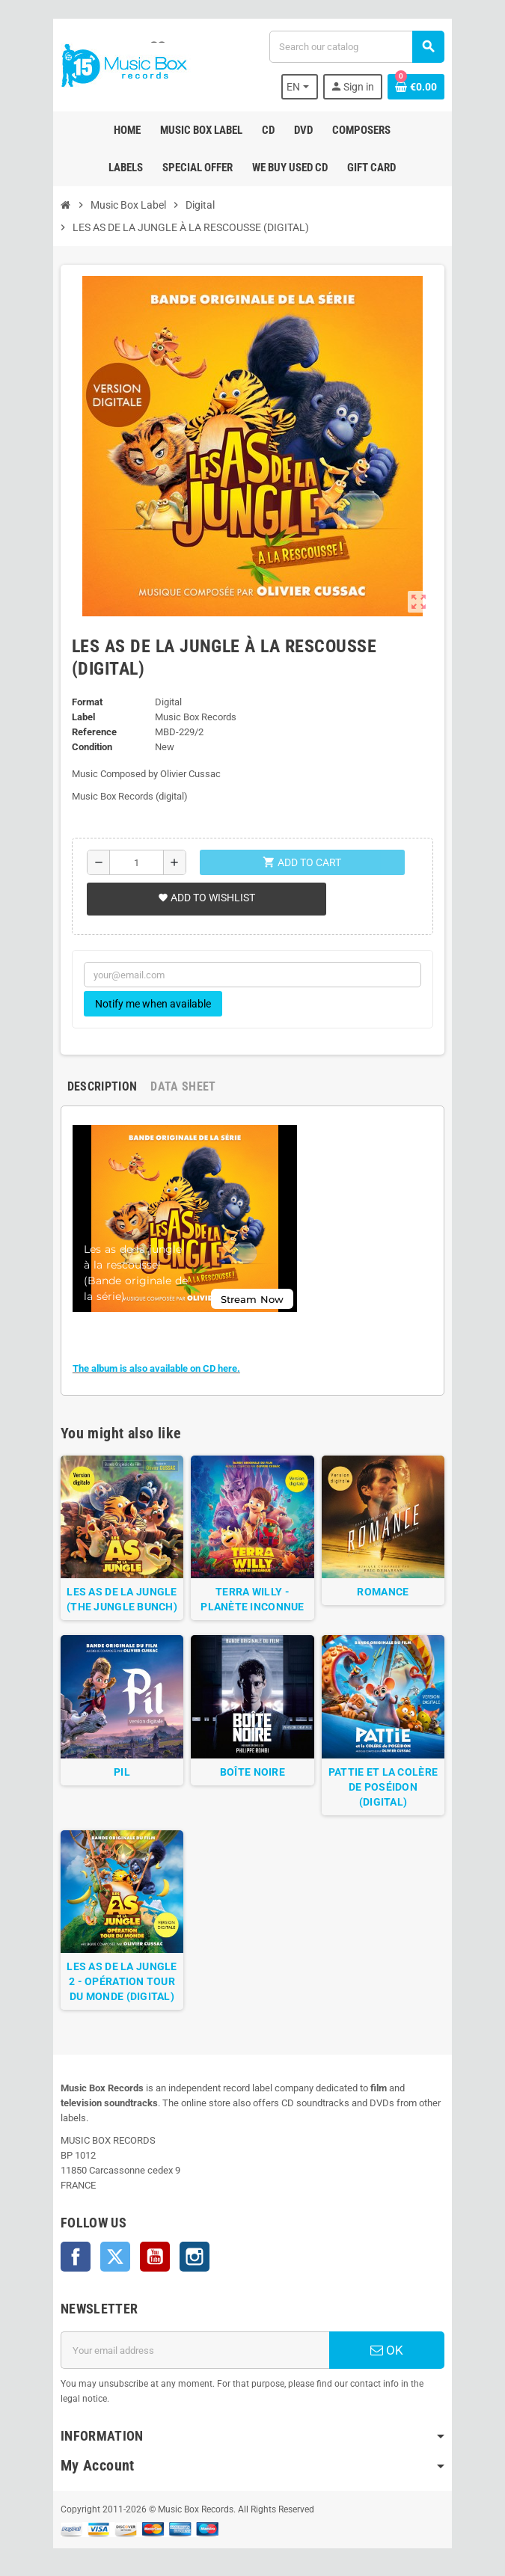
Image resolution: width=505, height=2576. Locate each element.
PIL (120, 1775)
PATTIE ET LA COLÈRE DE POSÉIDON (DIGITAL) (384, 1790)
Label (81, 717)
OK (389, 2340)
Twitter (113, 2247)
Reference (92, 731)
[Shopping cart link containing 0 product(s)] (419, 86)
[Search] (357, 47)
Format (85, 702)
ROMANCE (385, 1594)
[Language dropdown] (302, 86)
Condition (90, 746)
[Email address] (194, 2340)
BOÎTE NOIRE (252, 1775)
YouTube (153, 2247)
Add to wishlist (204, 898)
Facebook (73, 2247)
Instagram (192, 2247)
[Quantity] (135, 862)
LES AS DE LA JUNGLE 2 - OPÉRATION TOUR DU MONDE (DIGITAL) (120, 1987)
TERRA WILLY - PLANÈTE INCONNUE (252, 1601)
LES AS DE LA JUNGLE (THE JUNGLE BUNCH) (120, 1601)
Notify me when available (151, 1004)
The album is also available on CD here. (154, 1368)
